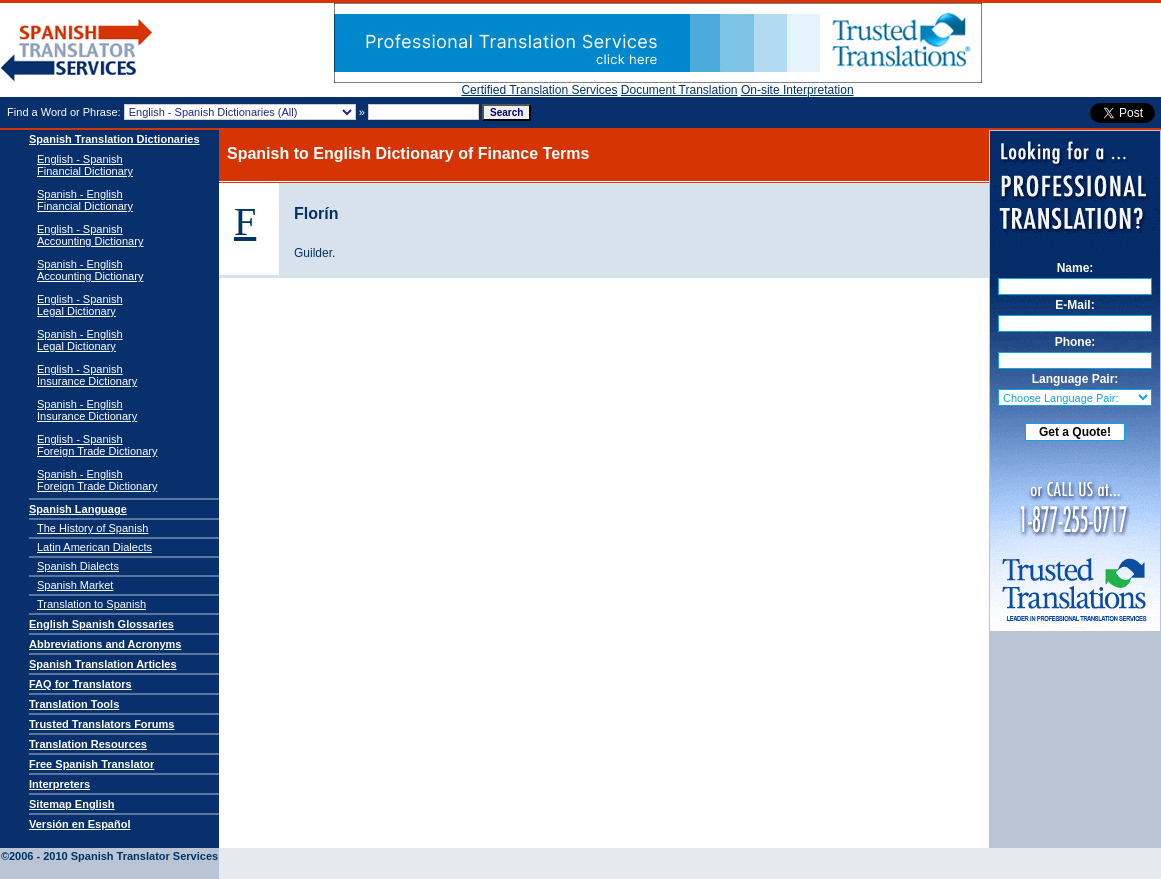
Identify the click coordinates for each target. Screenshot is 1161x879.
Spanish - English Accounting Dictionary (90, 270)
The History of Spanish (92, 528)
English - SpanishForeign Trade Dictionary (97, 445)
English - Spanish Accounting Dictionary (90, 235)
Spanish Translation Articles (103, 664)
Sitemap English (72, 804)
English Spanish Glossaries (101, 624)
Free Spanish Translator (91, 764)
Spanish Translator (77, 50)
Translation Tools (74, 704)
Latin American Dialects (94, 547)
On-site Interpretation (797, 90)
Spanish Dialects (78, 566)
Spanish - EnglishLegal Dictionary (80, 340)
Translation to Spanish (91, 604)
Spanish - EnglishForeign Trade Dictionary (97, 480)
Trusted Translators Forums (101, 724)
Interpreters (59, 784)
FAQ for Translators (80, 684)
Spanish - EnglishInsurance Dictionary (87, 410)
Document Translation (679, 90)
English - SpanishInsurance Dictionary (87, 375)
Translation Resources (88, 744)
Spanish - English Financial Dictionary (85, 200)
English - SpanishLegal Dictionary (80, 305)
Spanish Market (75, 585)
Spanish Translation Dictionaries (114, 139)
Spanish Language (78, 509)
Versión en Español (79, 824)
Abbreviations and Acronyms (105, 644)
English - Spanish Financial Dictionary (85, 165)
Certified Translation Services (539, 90)
